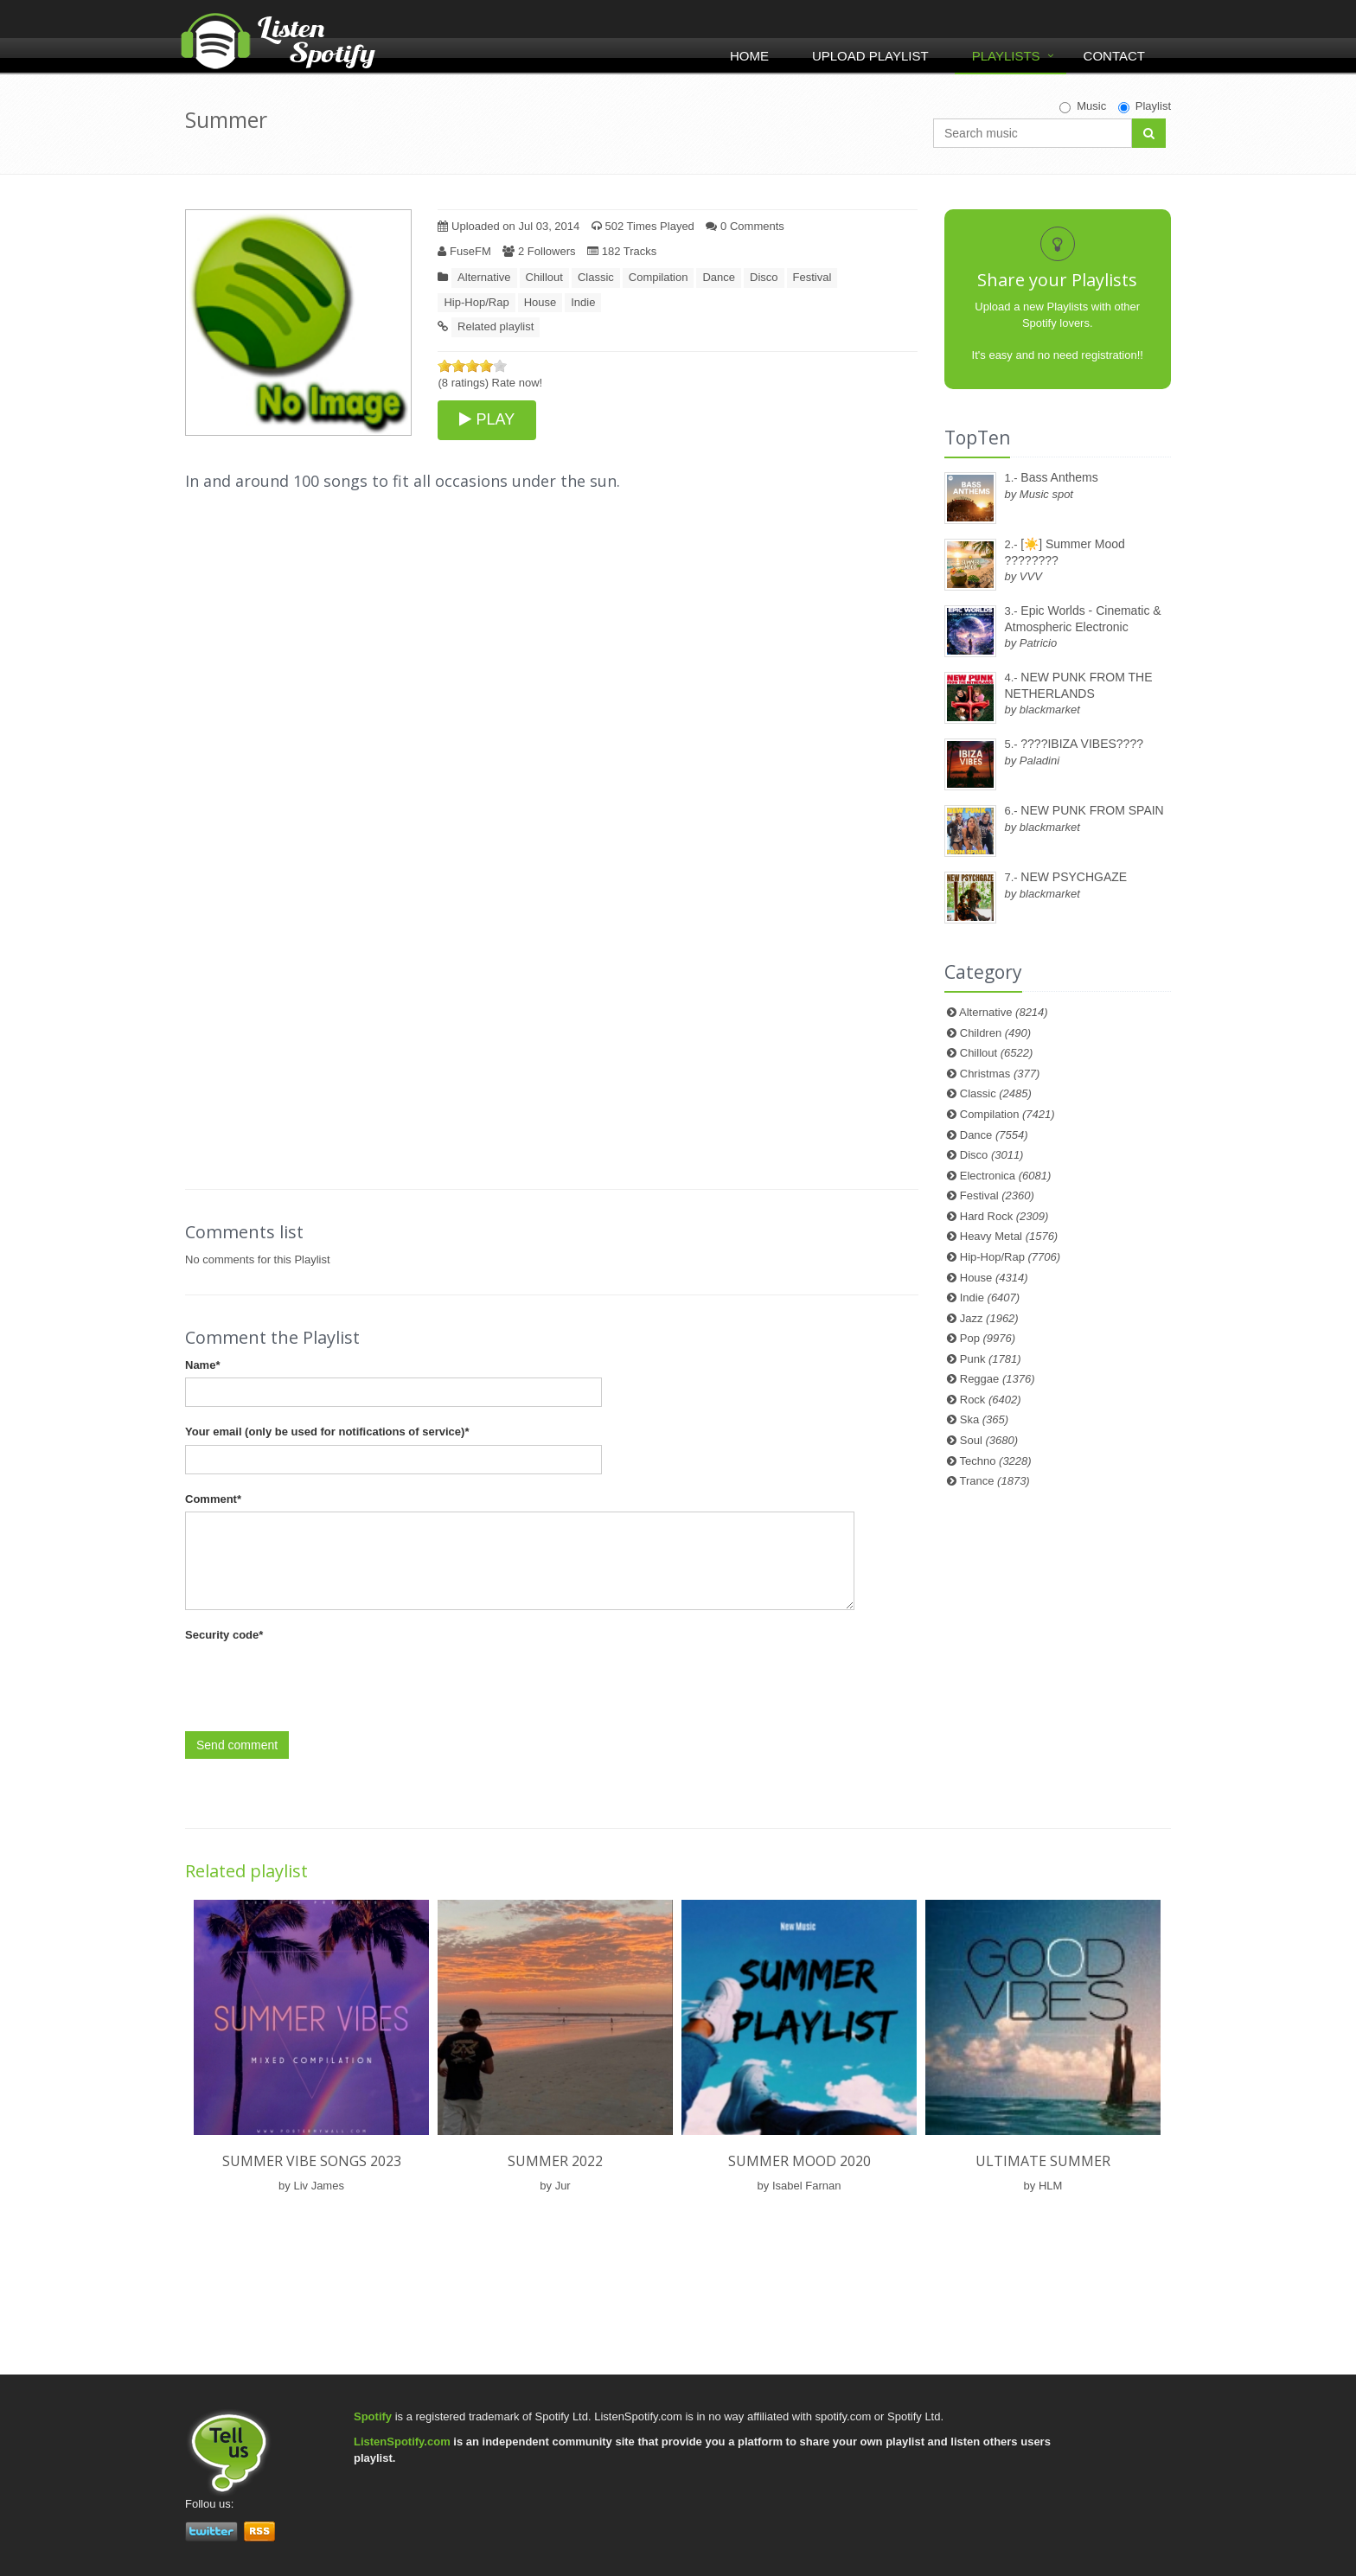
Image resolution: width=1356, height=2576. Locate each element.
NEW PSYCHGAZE (1073, 877)
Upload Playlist (870, 55)
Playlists (1006, 55)
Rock (990, 1399)
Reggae (997, 1378)
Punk (990, 1358)
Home (749, 55)
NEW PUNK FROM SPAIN (1091, 810)
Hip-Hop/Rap (476, 302)
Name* (202, 1364)
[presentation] (316, 1682)
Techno (996, 1460)
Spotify (373, 2416)
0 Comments (745, 226)
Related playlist (495, 326)
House (540, 302)
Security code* (224, 1634)
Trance (995, 1480)
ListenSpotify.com (402, 2441)
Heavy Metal (1009, 1236)
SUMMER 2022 (555, 2160)
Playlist (1144, 106)
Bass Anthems (1059, 477)
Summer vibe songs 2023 (311, 2160)
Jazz (989, 1318)
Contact (1114, 55)
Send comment (237, 1745)
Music (1082, 106)
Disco (764, 277)
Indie (583, 302)
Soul (989, 1440)
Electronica (1006, 1175)
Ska (984, 1419)
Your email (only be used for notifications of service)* (327, 1431)
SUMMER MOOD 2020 (799, 2160)
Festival (812, 277)
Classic (596, 277)
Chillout (544, 277)
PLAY (487, 419)
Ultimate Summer (1042, 2160)
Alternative (483, 277)
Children (995, 1032)
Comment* (213, 1499)
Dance (718, 277)
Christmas (999, 1073)
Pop (987, 1338)
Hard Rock (1004, 1216)
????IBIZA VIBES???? (1081, 744)
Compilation (658, 277)
